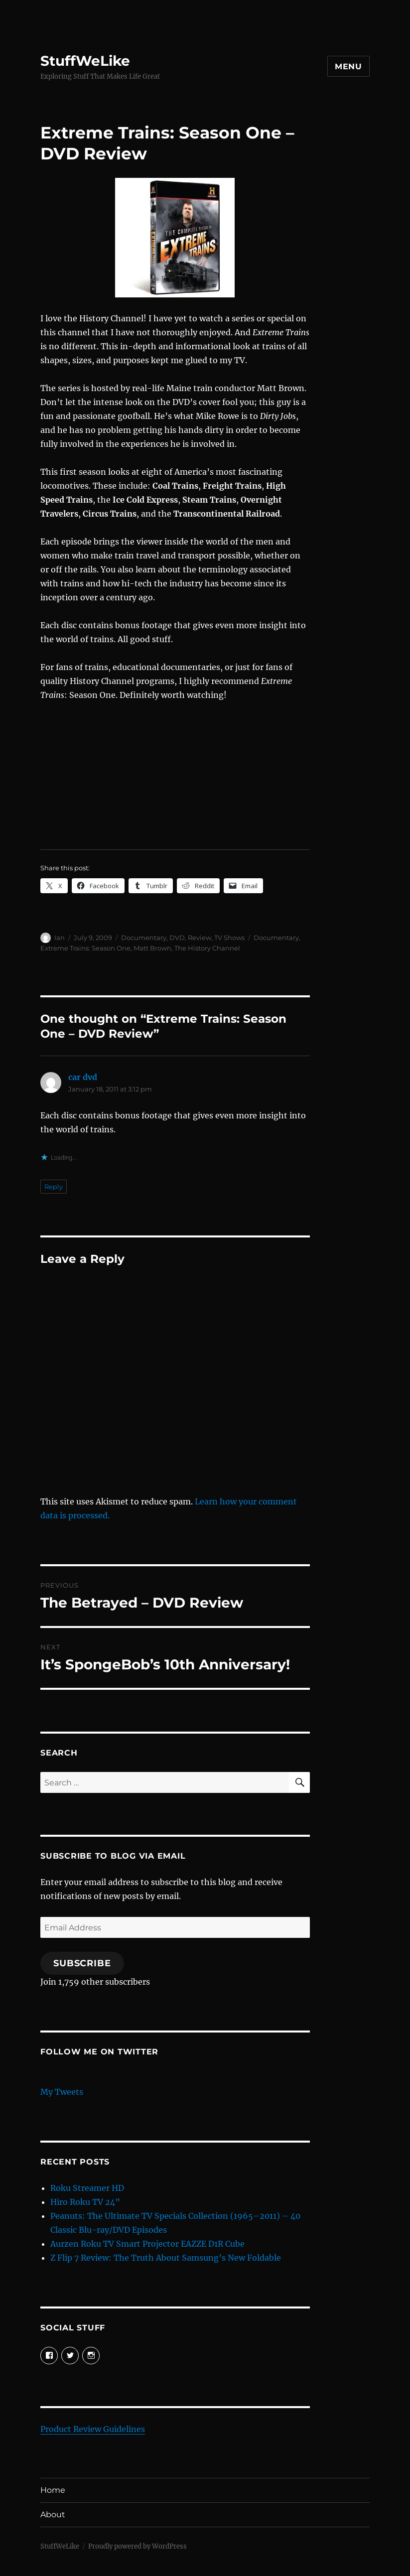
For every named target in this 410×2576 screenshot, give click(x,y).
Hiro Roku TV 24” (85, 2202)
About (52, 2514)
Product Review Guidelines (92, 2429)
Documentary (143, 938)
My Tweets (61, 2092)
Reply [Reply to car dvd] (53, 1187)
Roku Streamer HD (87, 2188)
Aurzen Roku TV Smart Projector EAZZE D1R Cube (147, 2244)
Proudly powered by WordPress (137, 2546)
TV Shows (229, 938)
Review (199, 938)
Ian (59, 938)
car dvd (82, 1077)
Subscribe (82, 1963)
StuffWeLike (85, 60)
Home (52, 2490)
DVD (177, 938)
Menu (348, 66)
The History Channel (207, 948)
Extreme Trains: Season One (85, 948)
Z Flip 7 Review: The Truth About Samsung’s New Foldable (165, 2258)
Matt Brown (152, 948)
